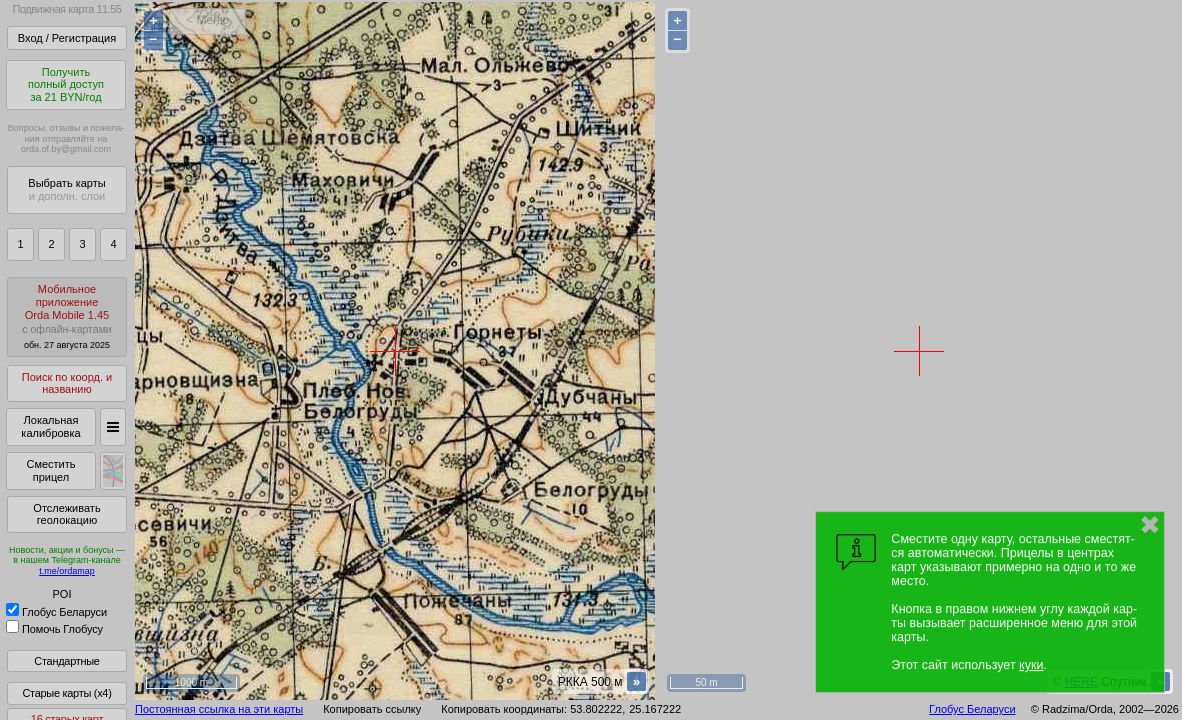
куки (1031, 665)
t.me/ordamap (67, 571)
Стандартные (66, 661)
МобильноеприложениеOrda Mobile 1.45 (67, 316)
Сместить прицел (50, 470)
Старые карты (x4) (66, 693)
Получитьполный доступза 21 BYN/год (66, 84)
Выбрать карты (66, 189)
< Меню (207, 20)
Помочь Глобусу (54, 629)
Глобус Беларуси (56, 612)
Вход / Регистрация (67, 38)
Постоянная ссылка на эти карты (219, 709)
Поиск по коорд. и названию (67, 383)
